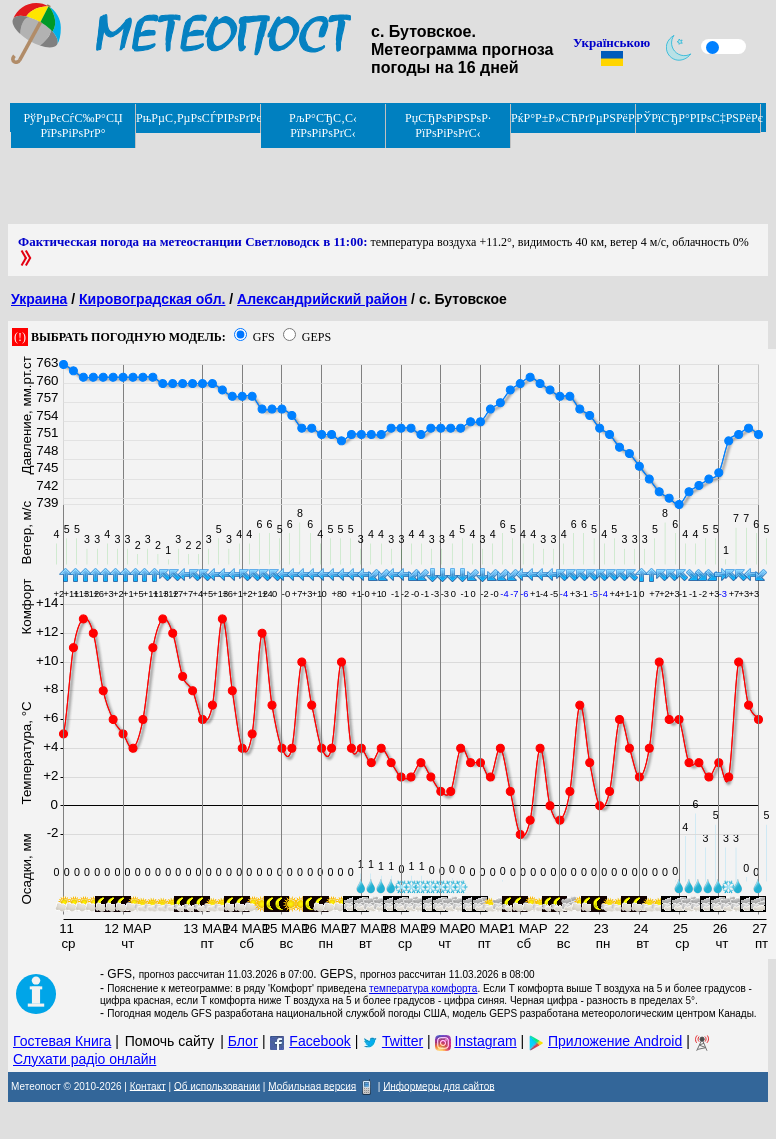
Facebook (319, 1041)
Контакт (148, 1085)
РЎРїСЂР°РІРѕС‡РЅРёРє (698, 118)
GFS (264, 337)
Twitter (402, 1041)
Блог (243, 1041)
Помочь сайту (170, 1041)
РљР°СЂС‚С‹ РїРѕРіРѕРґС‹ (323, 125)
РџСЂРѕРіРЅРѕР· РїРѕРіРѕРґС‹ (448, 125)
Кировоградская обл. (152, 299)
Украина (39, 299)
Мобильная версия (312, 1085)
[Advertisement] (372, 179)
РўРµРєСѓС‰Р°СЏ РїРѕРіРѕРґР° (72, 125)
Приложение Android (615, 1041)
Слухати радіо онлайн (84, 1059)
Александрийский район (322, 299)
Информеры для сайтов (438, 1085)
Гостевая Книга (62, 1041)
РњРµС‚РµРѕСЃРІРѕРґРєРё (198, 118)
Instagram (485, 1041)
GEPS (316, 337)
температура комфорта (423, 988)
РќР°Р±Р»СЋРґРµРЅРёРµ (573, 118)
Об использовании (217, 1085)
